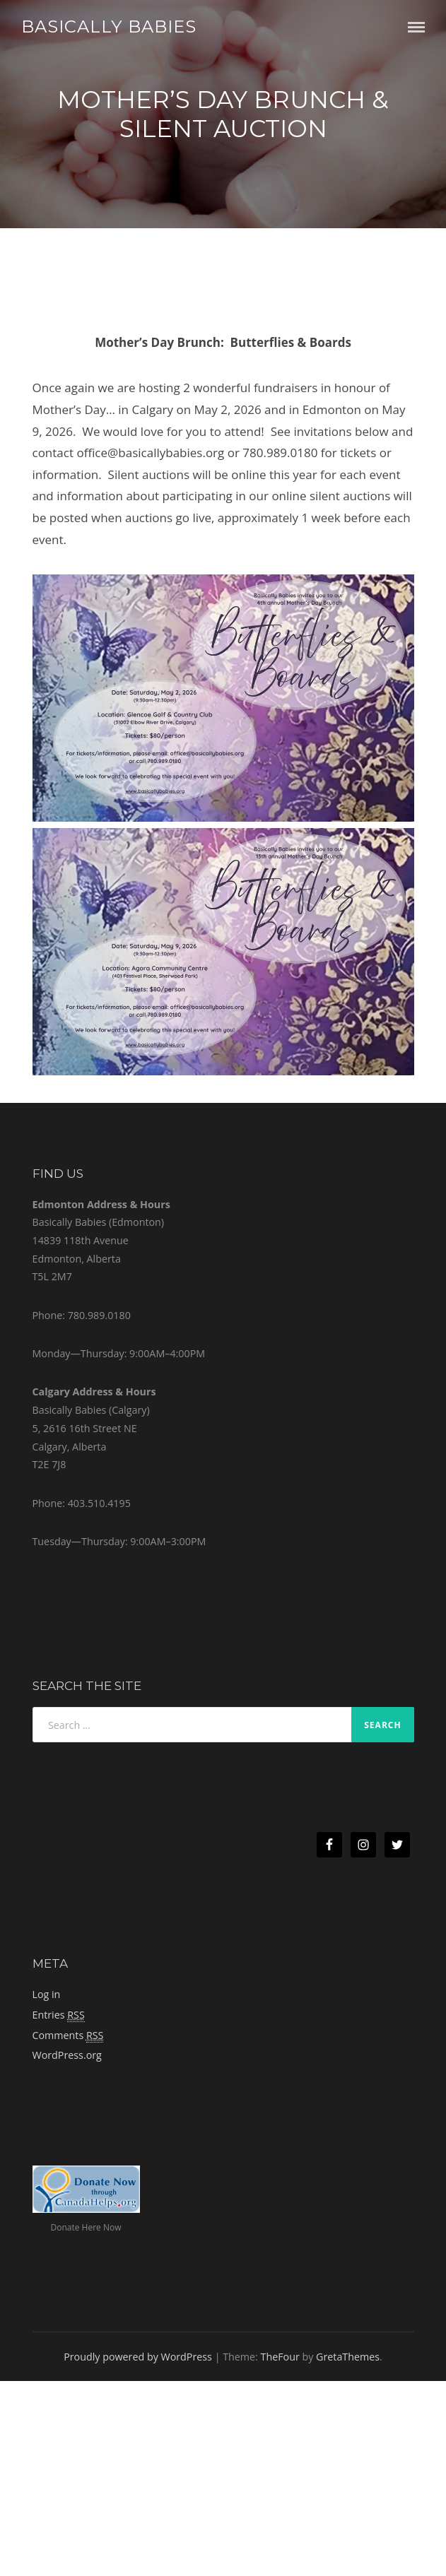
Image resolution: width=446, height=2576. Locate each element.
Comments (68, 2035)
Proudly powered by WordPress (138, 2356)
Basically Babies (108, 26)
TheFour (280, 2356)
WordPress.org (67, 2055)
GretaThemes (348, 2356)
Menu (416, 27)
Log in (47, 1994)
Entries (59, 2015)
